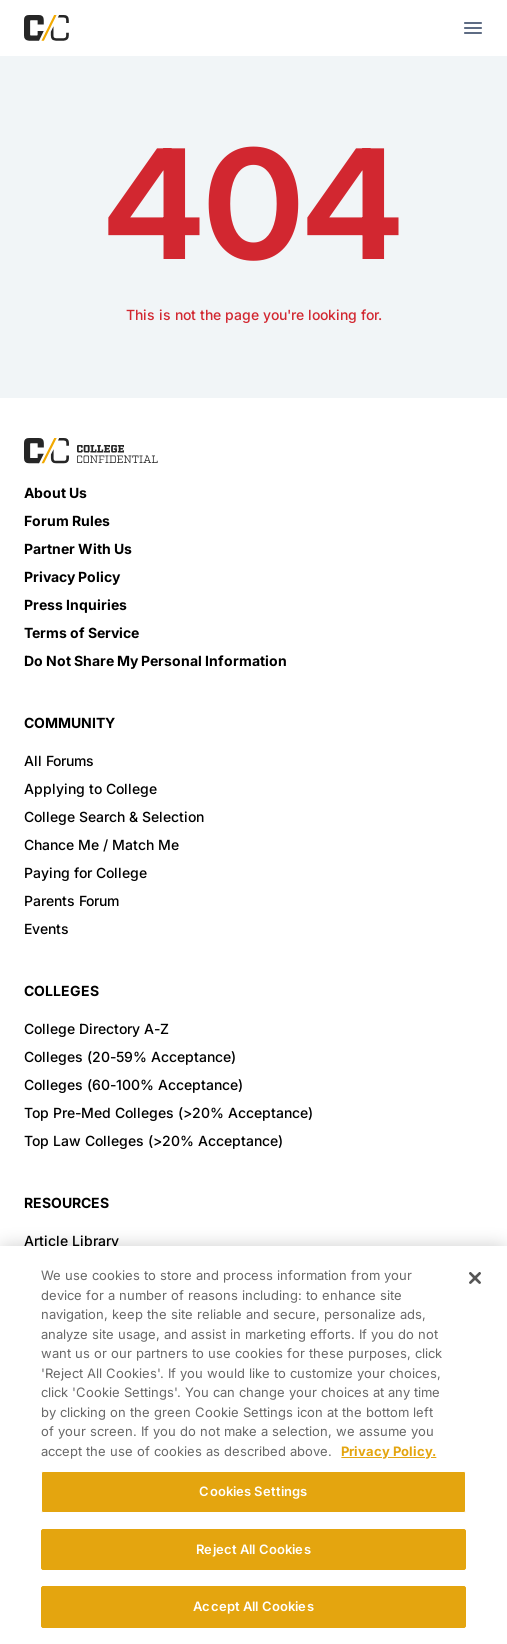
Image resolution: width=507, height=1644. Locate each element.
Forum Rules (67, 520)
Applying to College (90, 788)
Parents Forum (71, 900)
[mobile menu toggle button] (473, 28)
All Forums (59, 760)
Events (46, 928)
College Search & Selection (114, 816)
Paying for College (85, 872)
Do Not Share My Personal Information (155, 660)
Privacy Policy (72, 576)
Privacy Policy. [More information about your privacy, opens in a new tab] (388, 1451)
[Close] (475, 1278)
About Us (55, 492)
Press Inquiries (75, 604)
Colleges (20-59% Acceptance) (130, 1056)
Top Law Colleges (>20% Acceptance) (153, 1140)
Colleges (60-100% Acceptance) (133, 1084)
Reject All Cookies (253, 1549)
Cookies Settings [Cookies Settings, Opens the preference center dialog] (253, 1491)
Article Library (71, 1240)
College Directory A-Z (96, 1028)
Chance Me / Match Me (101, 844)
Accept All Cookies (253, 1606)
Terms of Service (81, 632)
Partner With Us (78, 548)
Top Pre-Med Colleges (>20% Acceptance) (168, 1112)
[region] (253, 1445)
